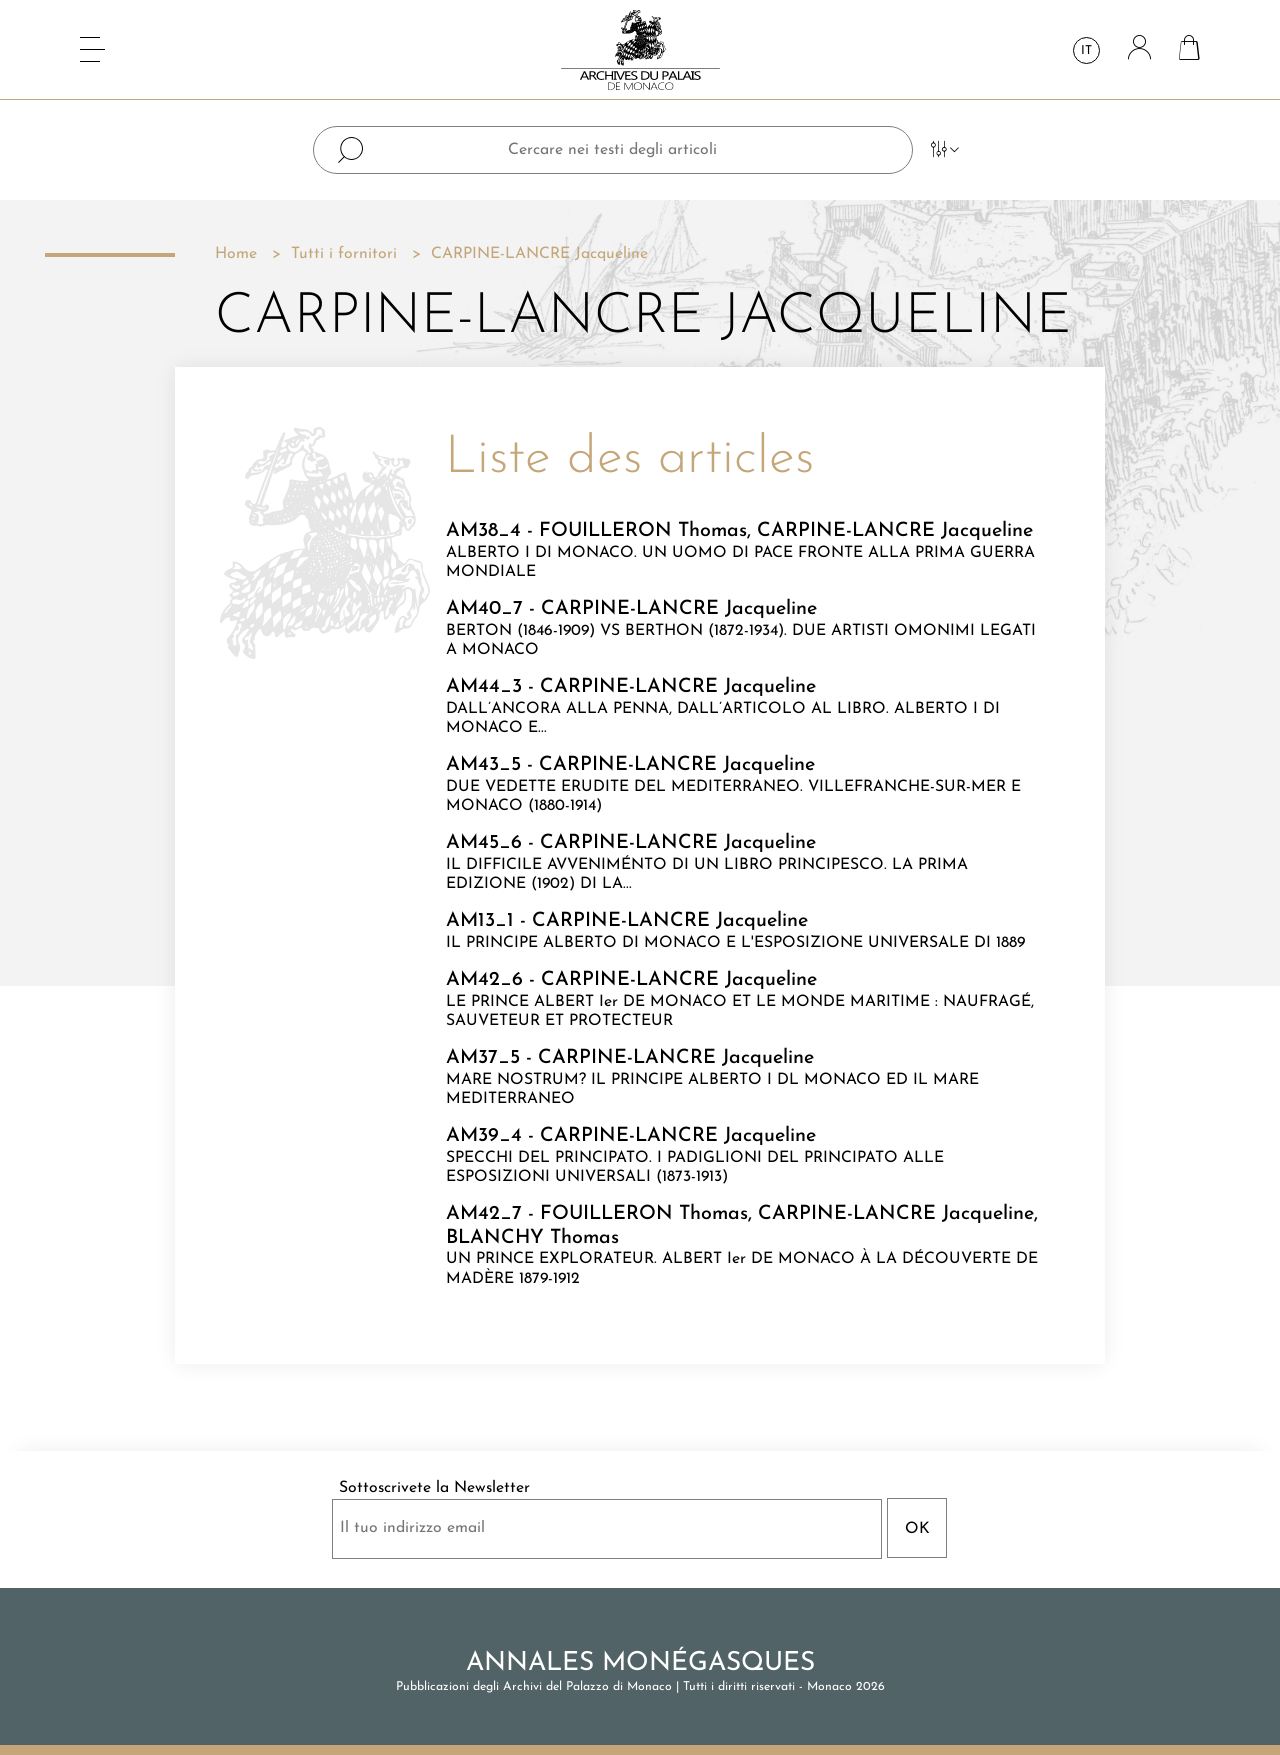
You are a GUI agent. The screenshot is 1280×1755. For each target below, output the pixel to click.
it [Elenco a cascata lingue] (1086, 51)
